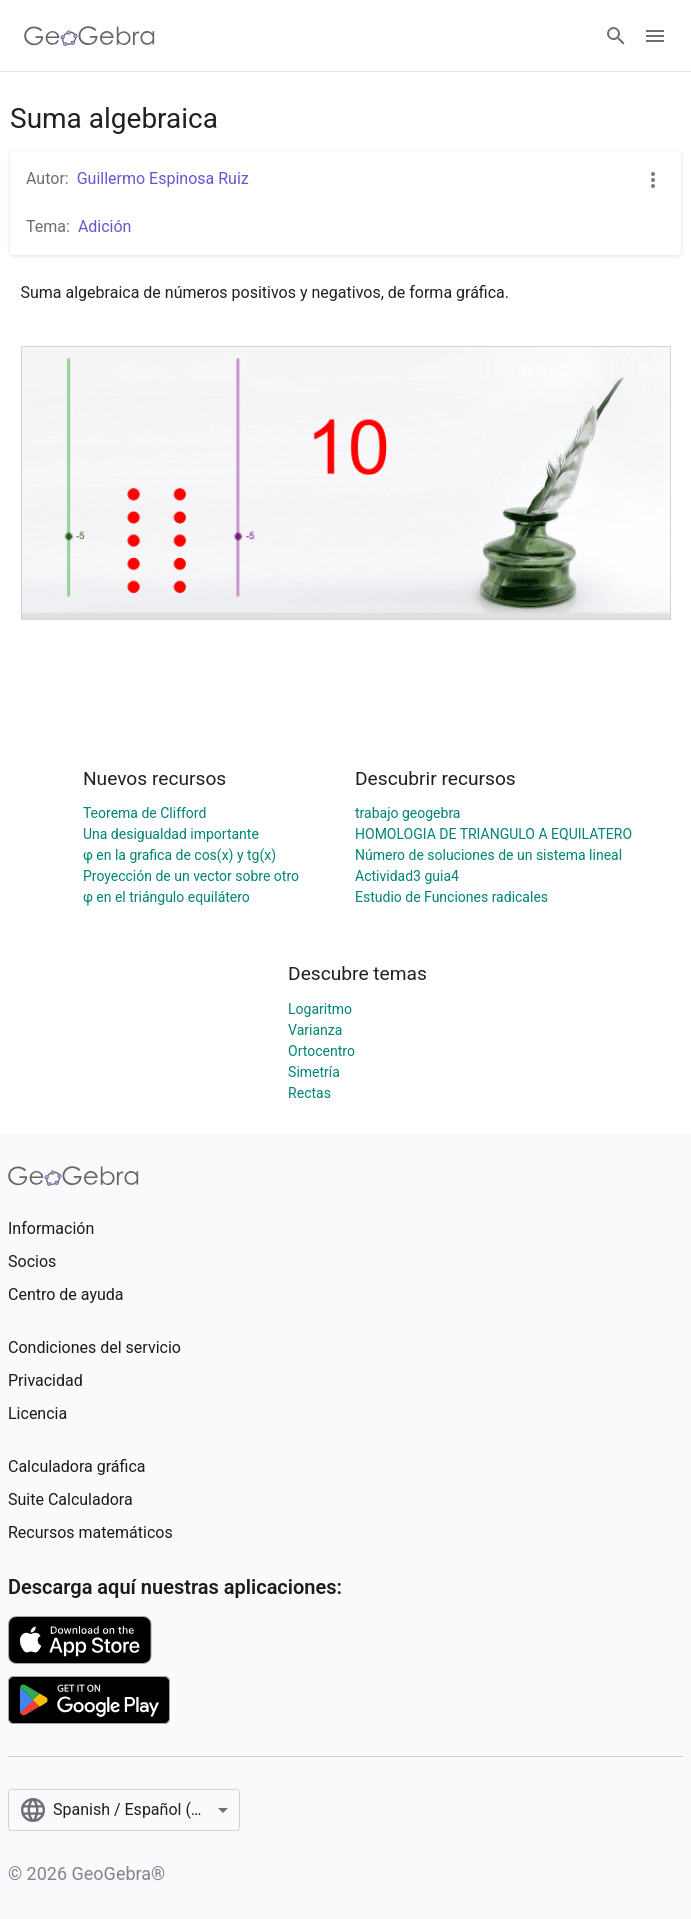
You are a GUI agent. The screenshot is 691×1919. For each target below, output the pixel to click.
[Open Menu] (655, 36)
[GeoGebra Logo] (89, 36)
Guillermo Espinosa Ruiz (163, 178)
